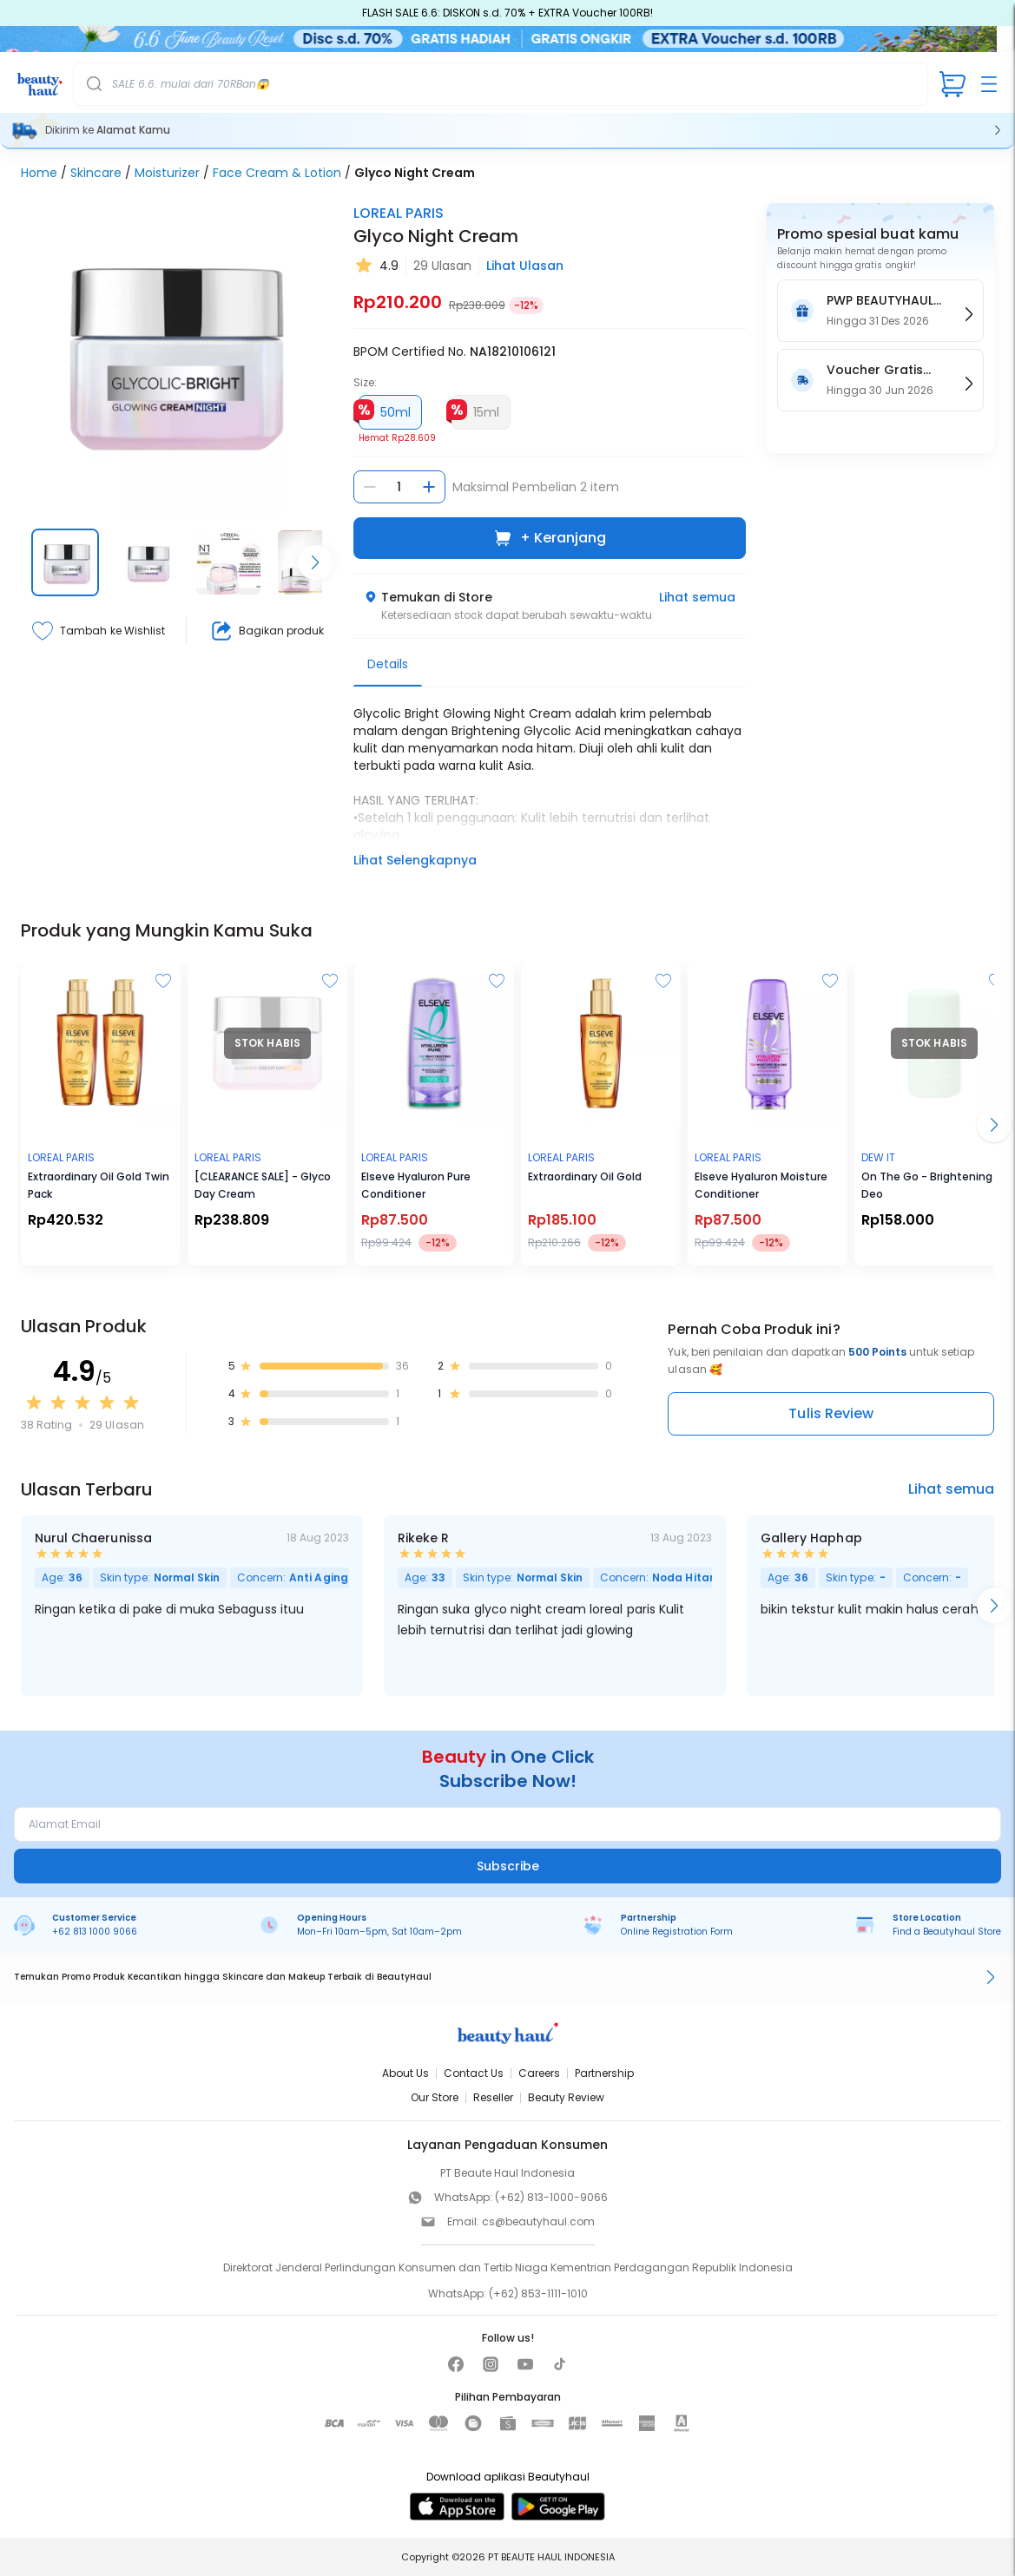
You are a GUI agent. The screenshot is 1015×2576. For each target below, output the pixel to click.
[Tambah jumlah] (429, 487)
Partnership (604, 2073)
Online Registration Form (677, 1931)
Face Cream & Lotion (277, 172)
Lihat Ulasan (525, 265)
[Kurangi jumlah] (370, 487)
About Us (405, 2073)
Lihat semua (697, 597)
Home (39, 172)
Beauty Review (566, 2097)
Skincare (96, 172)
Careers (539, 2073)
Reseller (493, 2097)
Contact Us (474, 2073)
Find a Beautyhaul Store (947, 1931)
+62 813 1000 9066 (94, 1931)
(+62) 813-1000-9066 (551, 2197)
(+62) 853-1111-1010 (538, 2293)
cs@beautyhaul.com (538, 2221)
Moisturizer (167, 172)
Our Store (434, 2097)
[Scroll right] (315, 562)
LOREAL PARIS (398, 213)
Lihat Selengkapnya (415, 860)
